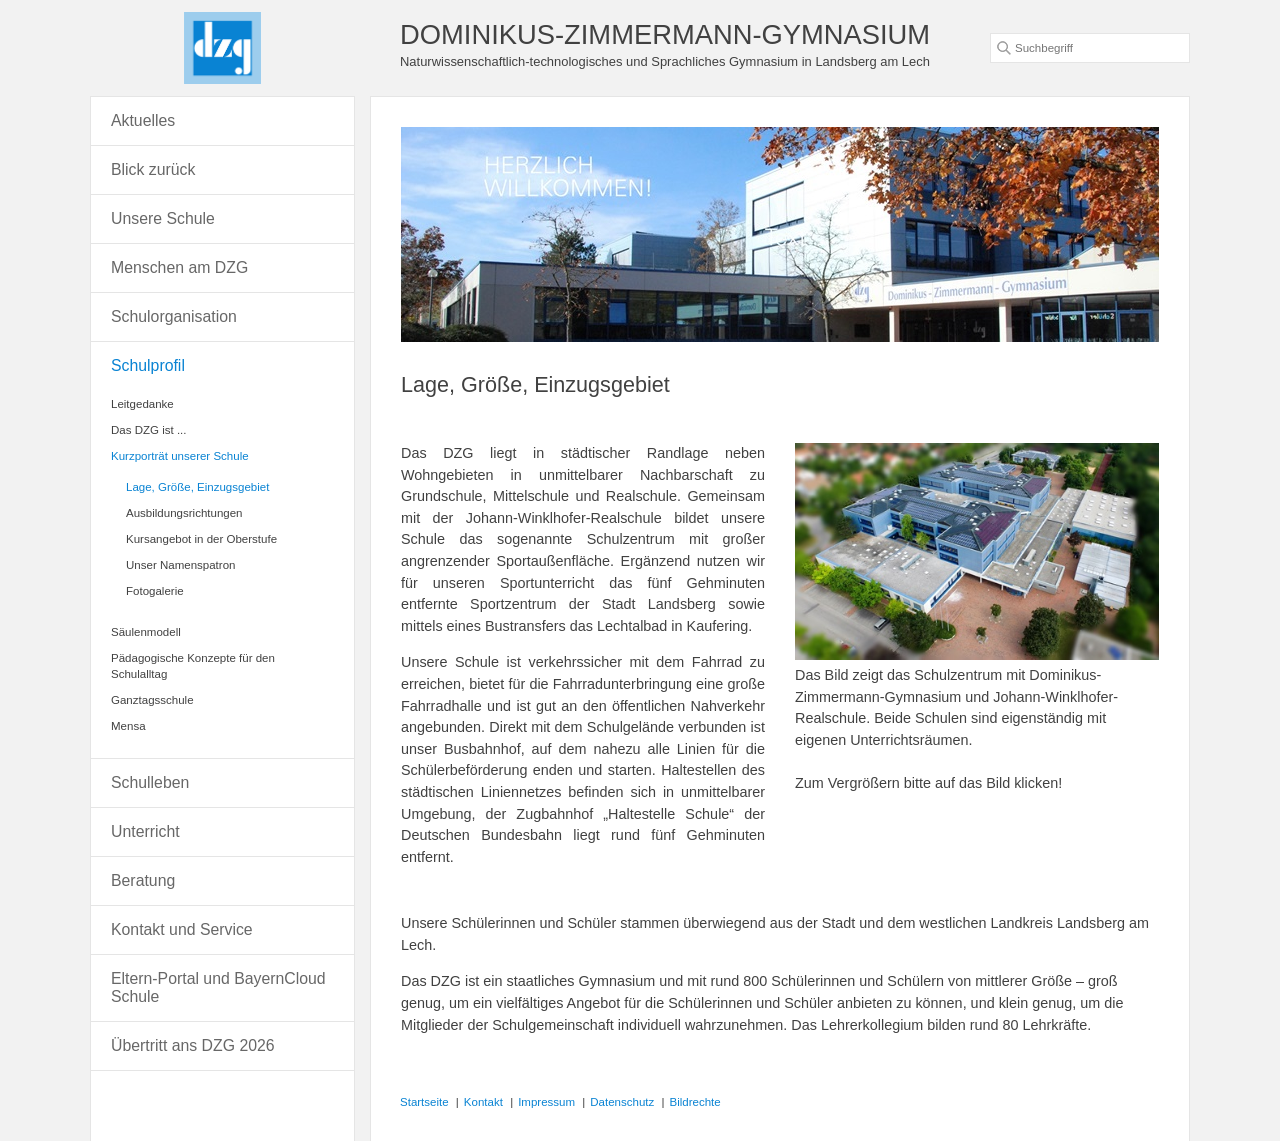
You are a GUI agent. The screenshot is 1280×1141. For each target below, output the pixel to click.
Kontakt (483, 1102)
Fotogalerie (155, 591)
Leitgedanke (142, 404)
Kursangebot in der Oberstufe (201, 539)
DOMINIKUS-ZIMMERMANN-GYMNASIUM (665, 34)
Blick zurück (153, 169)
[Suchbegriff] (1090, 48)
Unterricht (145, 831)
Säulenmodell (146, 632)
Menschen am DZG (179, 267)
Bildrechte (695, 1102)
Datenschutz (622, 1102)
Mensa (128, 726)
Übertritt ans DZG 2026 (193, 1045)
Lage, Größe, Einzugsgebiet (197, 487)
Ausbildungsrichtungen (184, 513)
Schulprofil (148, 365)
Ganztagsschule (152, 700)
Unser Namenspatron (180, 565)
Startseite (424, 1102)
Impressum (546, 1102)
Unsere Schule (163, 218)
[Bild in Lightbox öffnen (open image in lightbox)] (977, 551)
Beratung (143, 880)
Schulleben (150, 782)
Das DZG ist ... (149, 430)
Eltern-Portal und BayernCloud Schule (218, 987)
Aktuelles (143, 120)
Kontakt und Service (182, 929)
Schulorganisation (174, 316)
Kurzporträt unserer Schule (180, 456)
